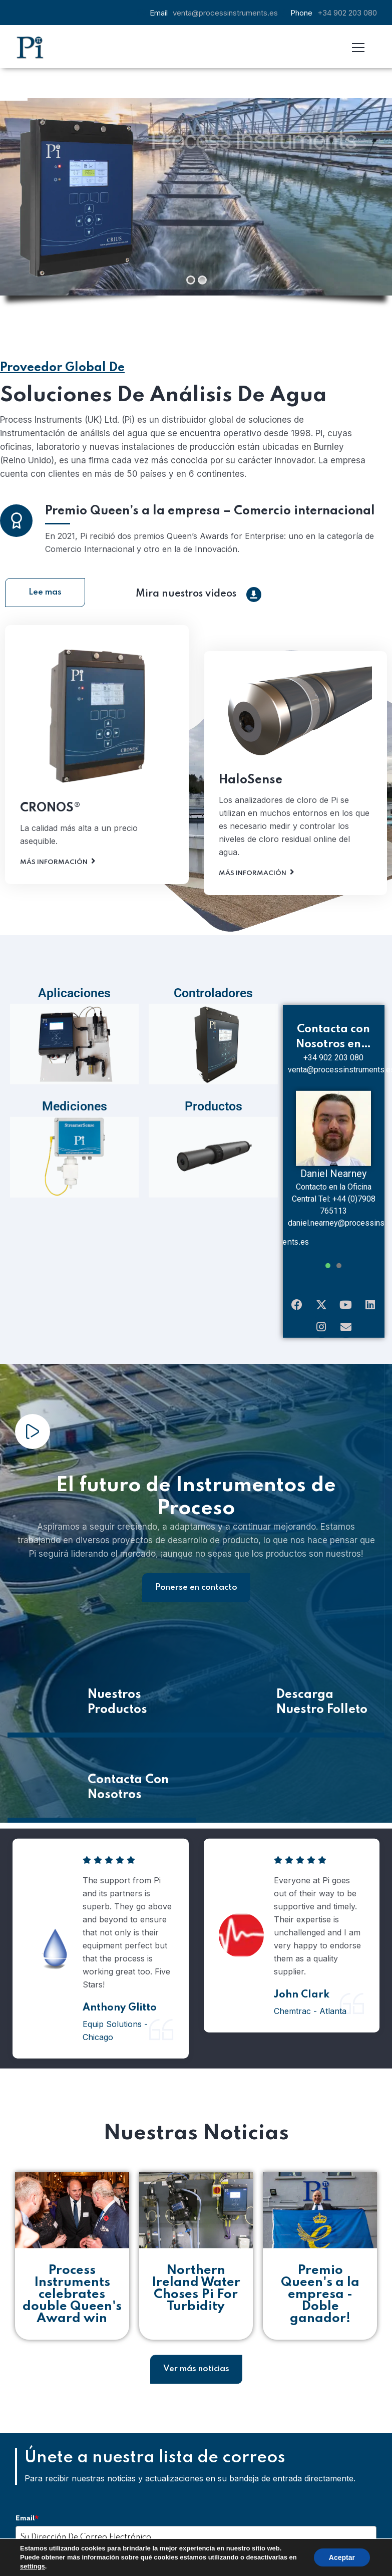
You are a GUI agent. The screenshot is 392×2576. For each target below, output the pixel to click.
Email (27, 2487)
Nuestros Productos (117, 1671)
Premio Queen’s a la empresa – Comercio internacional (210, 515)
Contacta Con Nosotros (128, 1757)
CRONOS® (50, 812)
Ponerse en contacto (196, 1557)
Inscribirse (106, 2543)
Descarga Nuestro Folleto (321, 1671)
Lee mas (45, 562)
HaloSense (250, 784)
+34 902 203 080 (347, 13)
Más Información (54, 866)
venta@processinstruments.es (225, 13)
